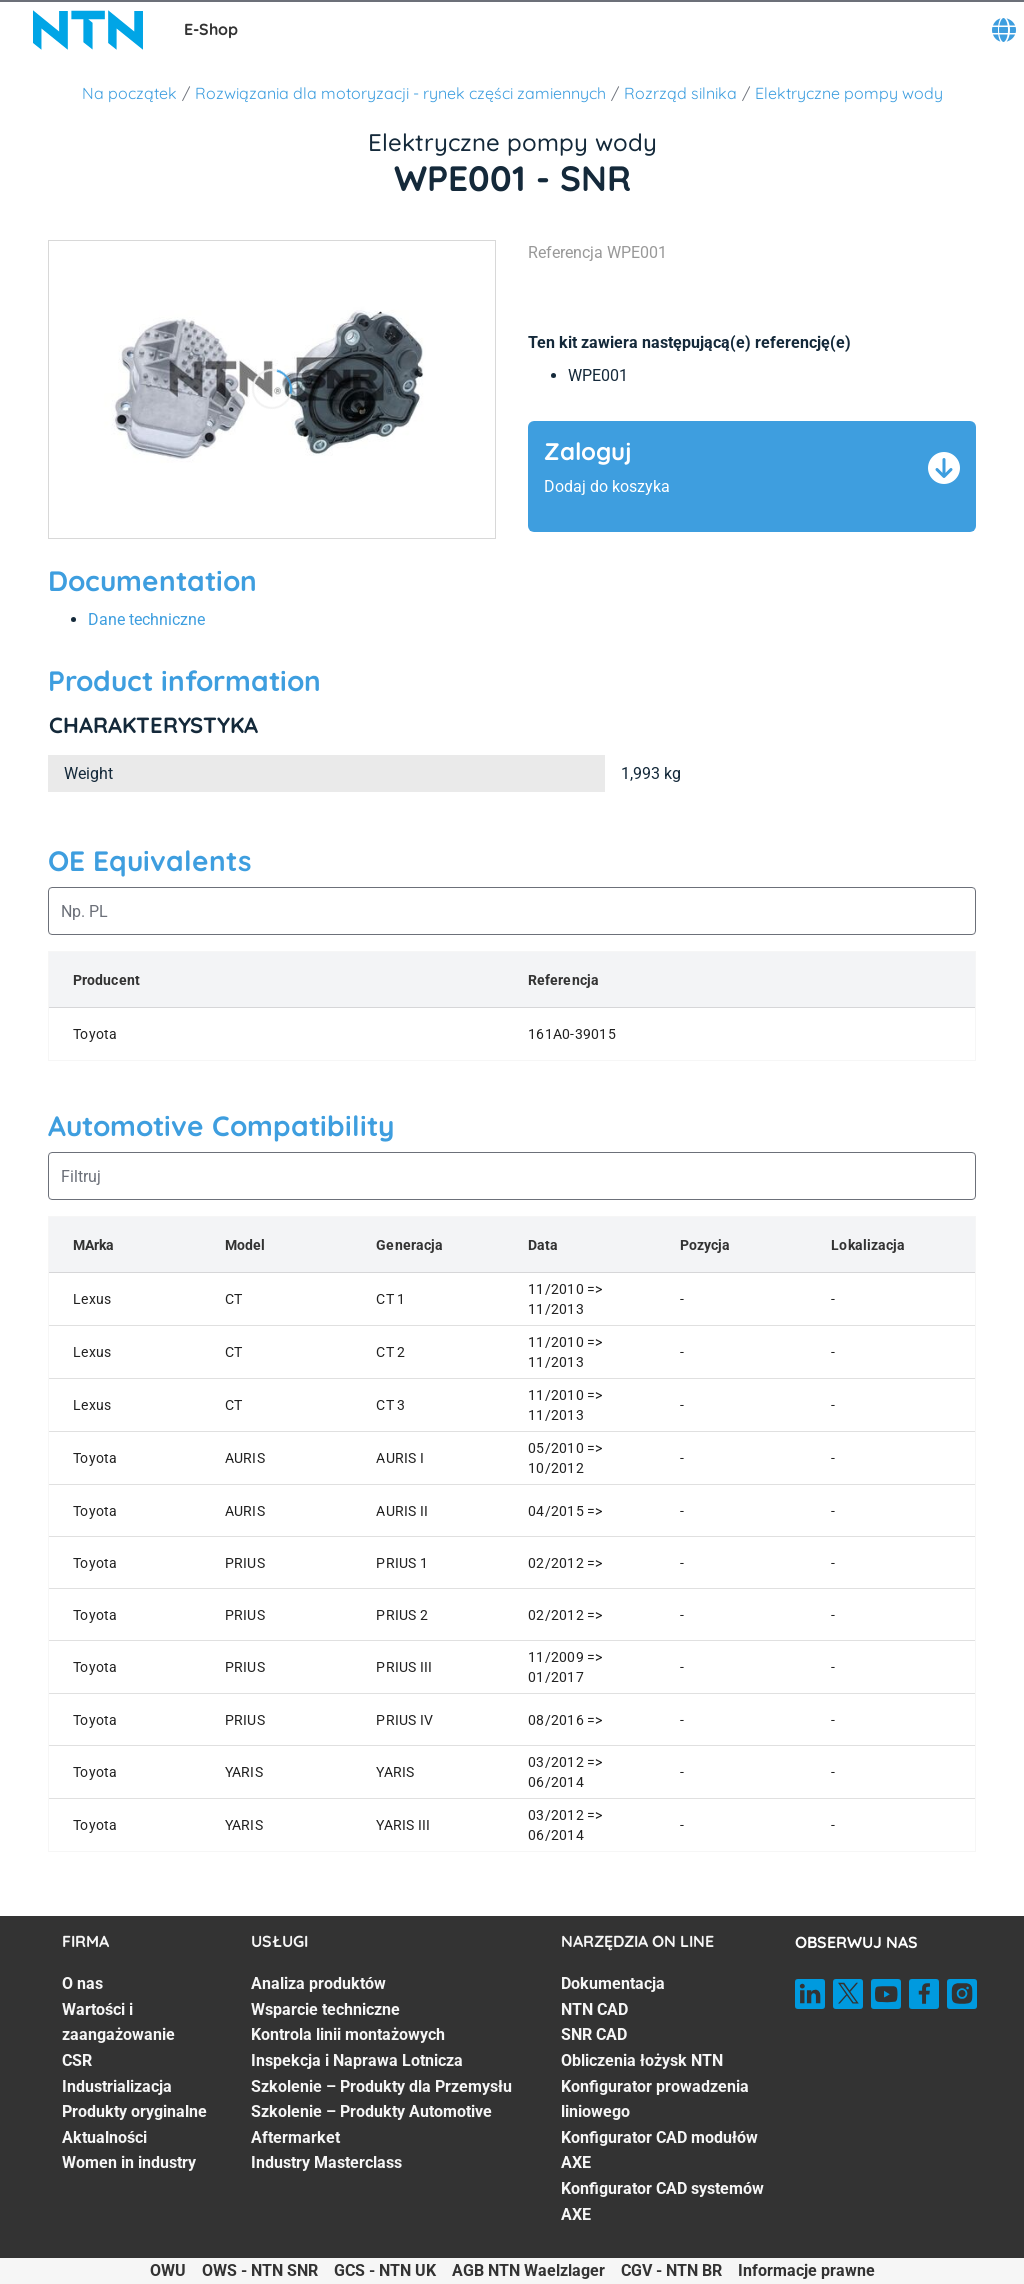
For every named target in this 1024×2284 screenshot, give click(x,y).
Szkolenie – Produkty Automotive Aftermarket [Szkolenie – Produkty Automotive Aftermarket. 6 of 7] (371, 2124)
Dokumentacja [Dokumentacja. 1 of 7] (613, 1983)
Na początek (129, 93)
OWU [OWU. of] (168, 2270)
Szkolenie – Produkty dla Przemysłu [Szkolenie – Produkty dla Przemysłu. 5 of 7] (381, 2086)
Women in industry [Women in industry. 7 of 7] (129, 2162)
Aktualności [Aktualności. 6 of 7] (104, 2137)
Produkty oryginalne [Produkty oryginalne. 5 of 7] (134, 2111)
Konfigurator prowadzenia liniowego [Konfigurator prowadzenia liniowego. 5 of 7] (655, 2099)
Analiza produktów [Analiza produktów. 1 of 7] (318, 1983)
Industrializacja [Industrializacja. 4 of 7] (117, 2086)
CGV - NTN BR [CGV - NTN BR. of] (671, 2270)
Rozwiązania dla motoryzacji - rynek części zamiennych (400, 93)
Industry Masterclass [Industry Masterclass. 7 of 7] (326, 2162)
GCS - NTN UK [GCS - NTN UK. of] (385, 2270)
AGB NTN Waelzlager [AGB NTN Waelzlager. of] (528, 2270)
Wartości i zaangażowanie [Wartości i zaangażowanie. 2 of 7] (118, 2022)
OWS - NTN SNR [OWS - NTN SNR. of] (260, 2270)
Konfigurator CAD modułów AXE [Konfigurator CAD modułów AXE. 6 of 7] (659, 2150)
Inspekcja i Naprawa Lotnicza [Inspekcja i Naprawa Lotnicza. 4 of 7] (357, 2060)
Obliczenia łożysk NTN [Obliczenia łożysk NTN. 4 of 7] (642, 2060)
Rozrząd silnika (680, 93)
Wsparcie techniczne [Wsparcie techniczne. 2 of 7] (325, 2009)
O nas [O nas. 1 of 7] (82, 1983)
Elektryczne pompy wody (849, 93)
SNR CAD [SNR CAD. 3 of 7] (594, 2034)
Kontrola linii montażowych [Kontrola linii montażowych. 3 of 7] (348, 2034)
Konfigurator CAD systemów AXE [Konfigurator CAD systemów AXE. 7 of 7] (662, 2201)
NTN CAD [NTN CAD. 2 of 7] (594, 2009)
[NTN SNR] (88, 30)
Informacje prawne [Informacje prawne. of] (806, 2270)
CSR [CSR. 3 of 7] (77, 2060)
